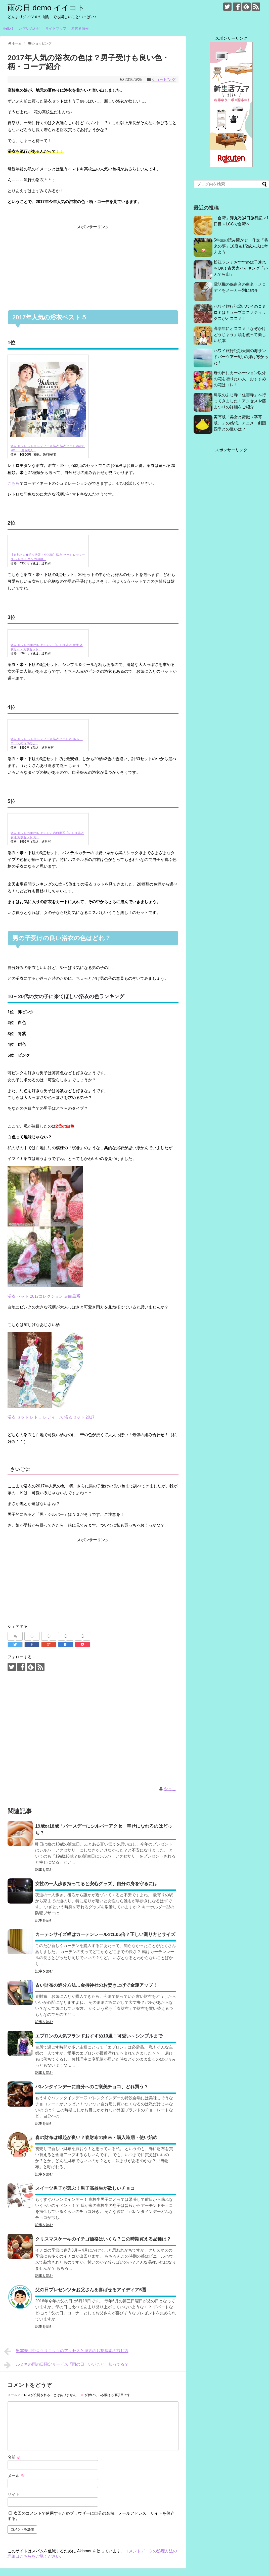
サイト (14, 2494)
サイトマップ (55, 28)
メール (16, 2476)
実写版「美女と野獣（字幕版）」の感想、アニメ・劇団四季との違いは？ (240, 423)
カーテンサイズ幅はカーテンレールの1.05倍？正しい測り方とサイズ (105, 1934)
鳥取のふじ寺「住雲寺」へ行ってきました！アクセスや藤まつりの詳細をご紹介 (240, 401)
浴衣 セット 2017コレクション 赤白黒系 (44, 1296)
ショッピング (164, 79)
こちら (14, 483)
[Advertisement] (93, 265)
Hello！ (8, 28)
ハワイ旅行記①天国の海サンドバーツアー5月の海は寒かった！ (241, 357)
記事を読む (44, 1870)
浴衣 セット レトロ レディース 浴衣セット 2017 (51, 1417)
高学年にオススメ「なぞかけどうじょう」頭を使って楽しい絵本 (240, 334)
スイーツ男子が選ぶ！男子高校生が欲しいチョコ (85, 2188)
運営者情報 (80, 28)
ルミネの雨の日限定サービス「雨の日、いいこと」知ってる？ (66, 2365)
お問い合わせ (29, 28)
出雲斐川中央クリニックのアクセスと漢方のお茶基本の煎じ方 (66, 2351)
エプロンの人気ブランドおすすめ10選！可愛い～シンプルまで (98, 2035)
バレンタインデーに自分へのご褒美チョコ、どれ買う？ (91, 2086)
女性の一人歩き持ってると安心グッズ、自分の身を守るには (96, 1883)
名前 (14, 2457)
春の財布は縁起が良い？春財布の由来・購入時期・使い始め (96, 2137)
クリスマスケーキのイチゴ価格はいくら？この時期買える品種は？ (103, 2239)
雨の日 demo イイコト (46, 8)
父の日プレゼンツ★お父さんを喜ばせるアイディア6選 (90, 2289)
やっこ (170, 1789)
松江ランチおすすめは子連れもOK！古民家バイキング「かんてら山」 (241, 268)
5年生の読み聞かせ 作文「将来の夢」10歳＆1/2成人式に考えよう (241, 246)
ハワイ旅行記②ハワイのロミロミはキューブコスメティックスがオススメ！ (240, 312)
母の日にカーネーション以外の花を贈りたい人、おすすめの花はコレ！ (240, 379)
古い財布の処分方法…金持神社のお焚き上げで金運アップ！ (96, 1985)
